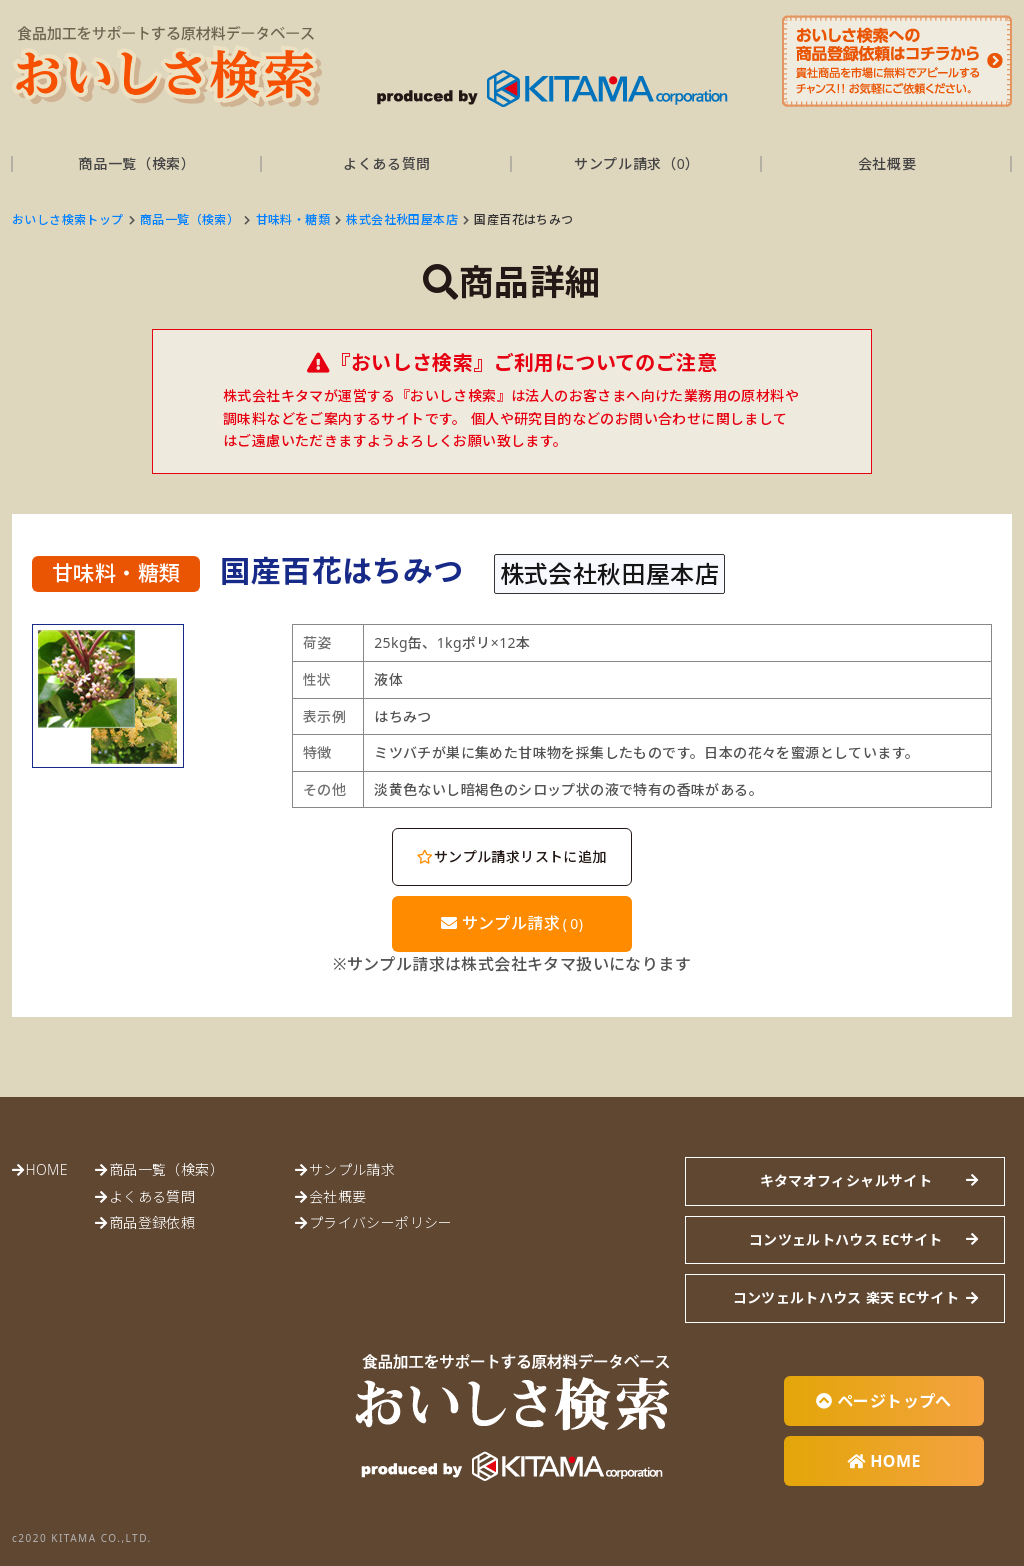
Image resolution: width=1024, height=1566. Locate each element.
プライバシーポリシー (381, 1222)
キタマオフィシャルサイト (846, 1180)
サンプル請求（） (637, 163)
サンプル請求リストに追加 (511, 856)
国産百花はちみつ (523, 219)
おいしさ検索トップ (68, 219)
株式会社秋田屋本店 (402, 219)
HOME (46, 1169)
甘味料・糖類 (293, 219)
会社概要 (887, 163)
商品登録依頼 (152, 1222)
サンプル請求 (512, 923)
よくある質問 (387, 163)
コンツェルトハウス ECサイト (846, 1239)
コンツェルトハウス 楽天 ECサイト (846, 1297)
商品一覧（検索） (137, 163)
